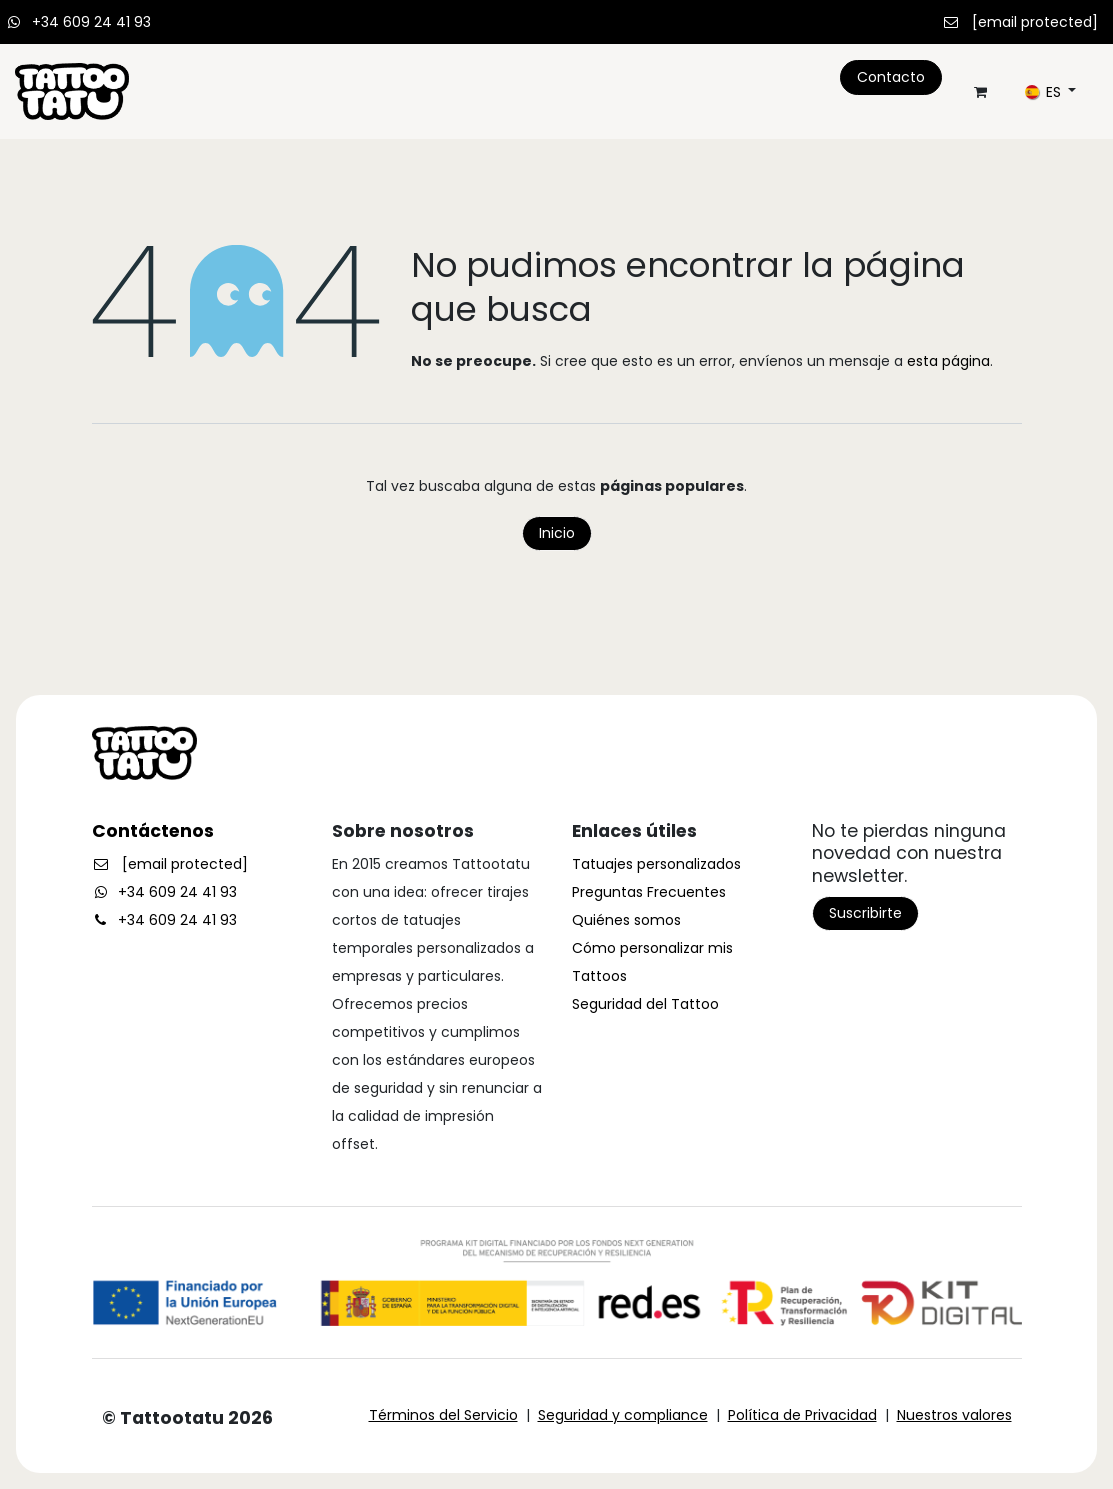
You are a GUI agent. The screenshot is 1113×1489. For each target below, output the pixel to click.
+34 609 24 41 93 (91, 22)
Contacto (891, 77)
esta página (948, 361)
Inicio (557, 533)
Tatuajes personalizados (656, 864)
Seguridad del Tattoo (645, 1004)
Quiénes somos (626, 920)
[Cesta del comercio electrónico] (980, 92)
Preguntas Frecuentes (649, 892)
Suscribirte (865, 913)
